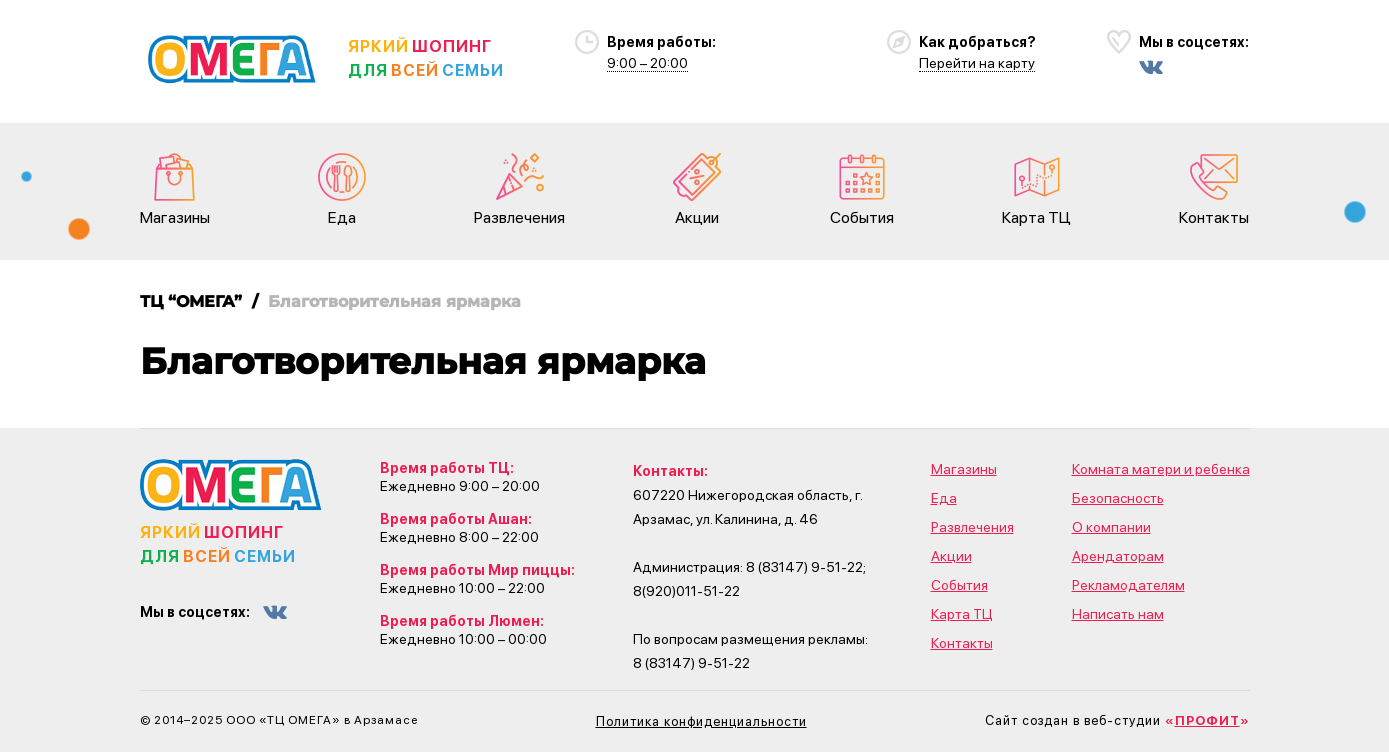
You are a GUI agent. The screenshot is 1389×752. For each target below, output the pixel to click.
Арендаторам (1118, 556)
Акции (697, 190)
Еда (342, 190)
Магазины (175, 190)
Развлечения (519, 190)
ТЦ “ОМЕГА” (191, 301)
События (862, 190)
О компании (1111, 527)
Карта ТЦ (1036, 190)
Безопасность (1118, 498)
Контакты (1214, 190)
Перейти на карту (977, 63)
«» (1207, 720)
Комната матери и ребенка (1161, 469)
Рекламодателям (1128, 585)
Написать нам (1118, 614)
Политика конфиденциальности (701, 721)
